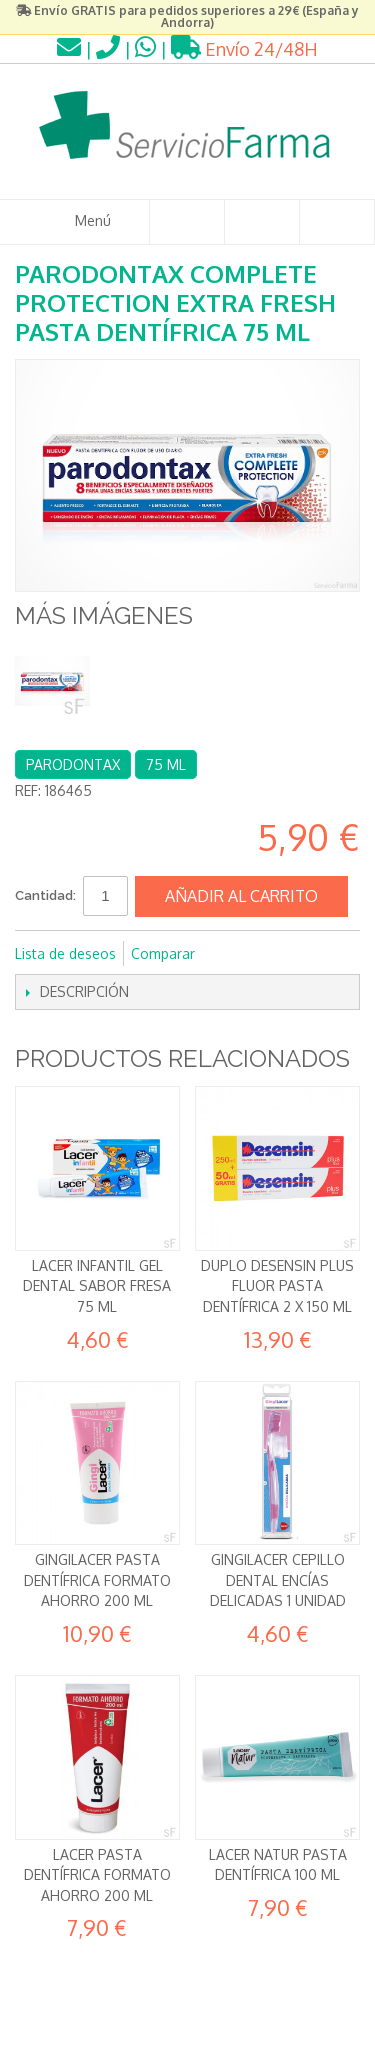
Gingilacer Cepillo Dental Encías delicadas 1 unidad (278, 1580)
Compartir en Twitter (277, 954)
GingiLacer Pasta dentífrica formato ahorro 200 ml (97, 1580)
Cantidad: (45, 895)
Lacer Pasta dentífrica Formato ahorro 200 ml (97, 1875)
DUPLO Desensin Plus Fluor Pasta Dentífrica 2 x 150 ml (277, 1286)
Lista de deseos (65, 953)
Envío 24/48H (244, 49)
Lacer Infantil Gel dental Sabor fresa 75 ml (97, 1286)
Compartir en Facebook (237, 954)
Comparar (163, 953)
